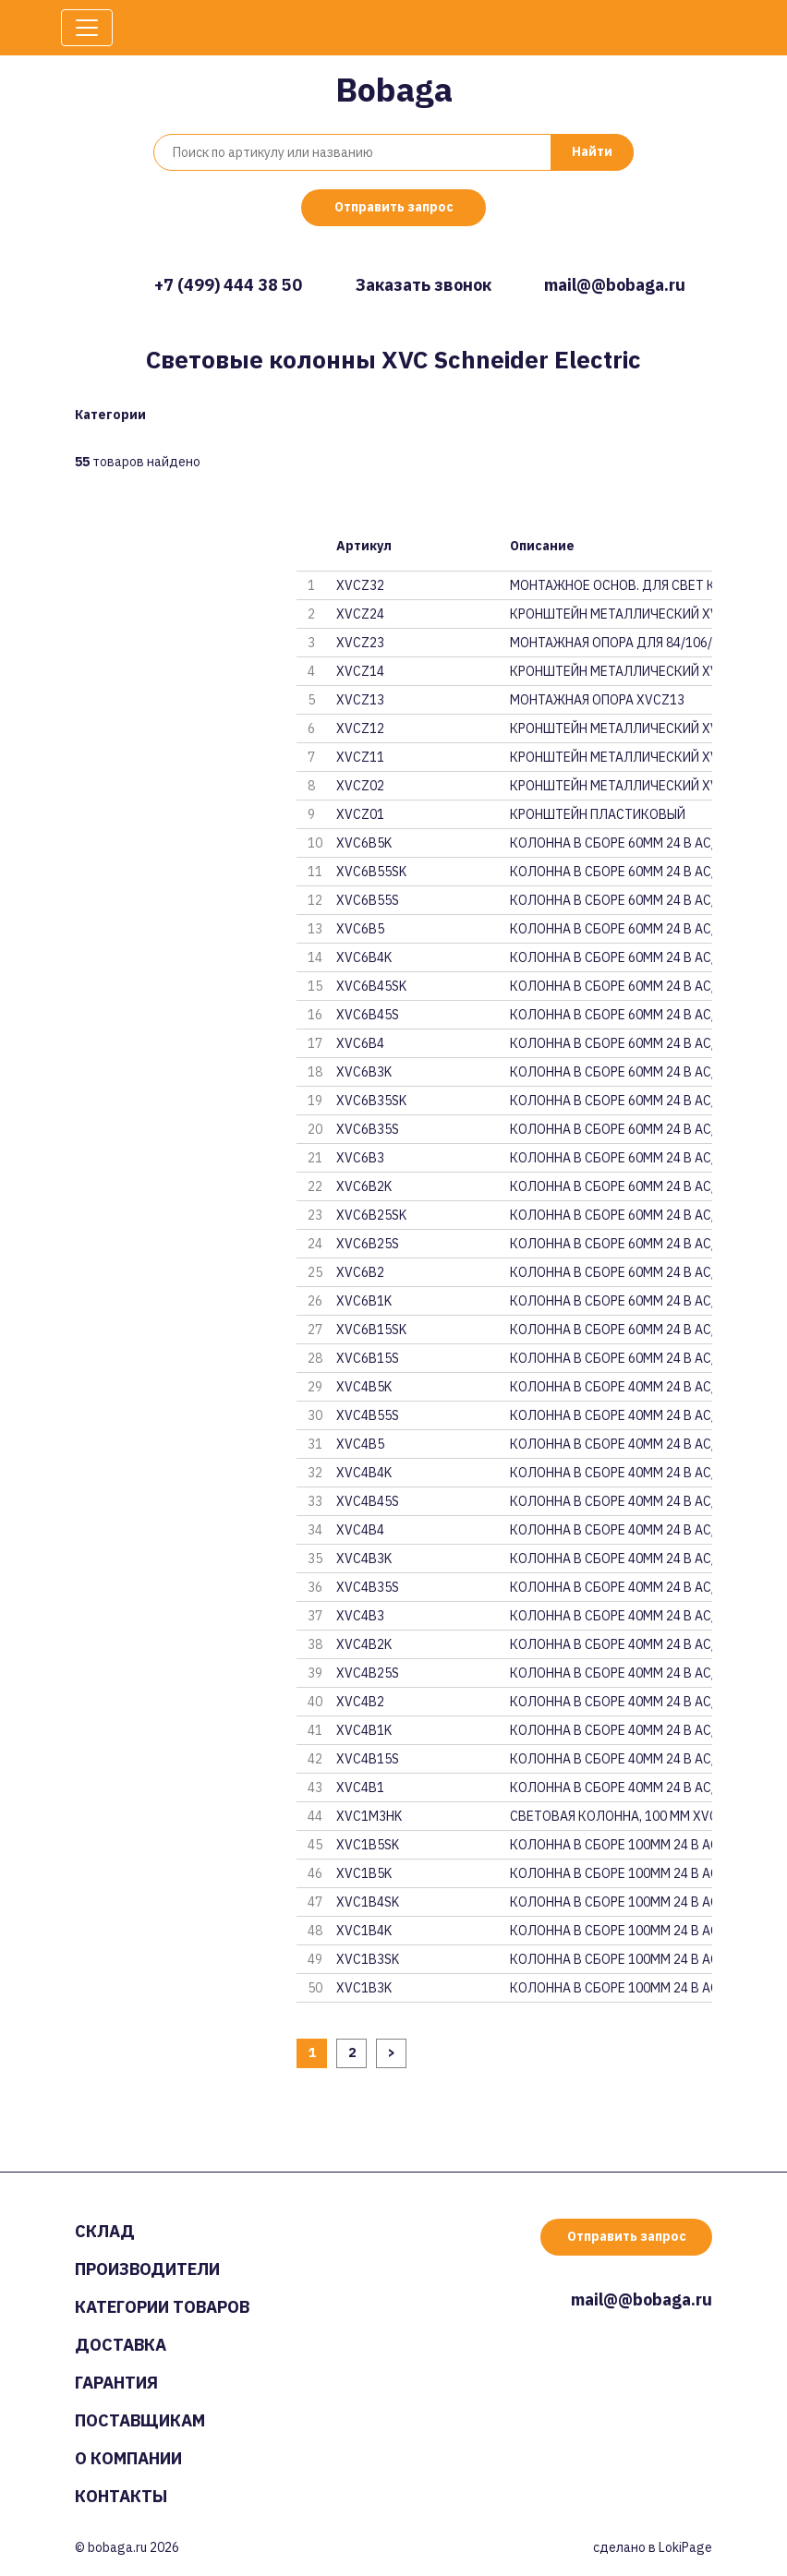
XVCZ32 (360, 585)
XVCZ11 (360, 757)
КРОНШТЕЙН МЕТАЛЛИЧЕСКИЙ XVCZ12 (611, 728)
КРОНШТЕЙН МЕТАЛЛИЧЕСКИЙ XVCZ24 (611, 614)
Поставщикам (140, 2420)
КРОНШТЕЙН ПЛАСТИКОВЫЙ (597, 814)
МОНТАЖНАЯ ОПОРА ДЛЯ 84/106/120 (611, 642)
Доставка (120, 2344)
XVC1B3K (364, 1988)
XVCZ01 (360, 814)
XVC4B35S (367, 1587)
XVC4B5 (360, 1444)
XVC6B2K (364, 1186)
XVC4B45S (367, 1501)
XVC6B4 (360, 1043)
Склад (105, 2231)
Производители (147, 2269)
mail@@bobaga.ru (614, 284)
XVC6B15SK (371, 1329)
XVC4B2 (360, 1701)
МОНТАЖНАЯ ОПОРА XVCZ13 (597, 700)
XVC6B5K (364, 843)
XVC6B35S (367, 1129)
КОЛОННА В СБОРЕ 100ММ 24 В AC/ (611, 1844)
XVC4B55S (367, 1415)
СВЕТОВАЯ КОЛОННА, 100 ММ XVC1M (611, 1816)
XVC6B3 (360, 1158)
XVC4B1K (364, 1730)
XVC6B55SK (371, 871)
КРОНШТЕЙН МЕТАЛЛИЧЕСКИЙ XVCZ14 (611, 671)
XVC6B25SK (371, 1215)
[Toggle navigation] (87, 27)
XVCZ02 (360, 785)
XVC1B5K (364, 1873)
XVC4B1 (360, 1787)
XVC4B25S (367, 1673)
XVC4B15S (367, 1759)
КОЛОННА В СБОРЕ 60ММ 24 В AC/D (611, 843)
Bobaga (394, 89)
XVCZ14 (360, 671)
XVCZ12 (360, 728)
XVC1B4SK (367, 1902)
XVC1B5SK (367, 1844)
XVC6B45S (367, 1014)
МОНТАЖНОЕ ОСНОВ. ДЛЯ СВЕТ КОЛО (611, 585)
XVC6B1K (364, 1301)
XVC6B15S (367, 1358)
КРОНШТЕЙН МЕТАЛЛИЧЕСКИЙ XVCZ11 (611, 757)
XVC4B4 (360, 1530)
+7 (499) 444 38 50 (228, 284)
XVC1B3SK (367, 1959)
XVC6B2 (360, 1272)
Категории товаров (162, 2306)
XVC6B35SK (371, 1100)
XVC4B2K (364, 1644)
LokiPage (685, 2547)
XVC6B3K (364, 1072)
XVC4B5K (364, 1386)
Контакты (121, 2496)
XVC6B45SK (371, 986)
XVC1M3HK (369, 1816)
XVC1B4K (364, 1930)
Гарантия (116, 2382)
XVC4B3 (360, 1615)
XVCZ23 (360, 642)
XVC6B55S (367, 900)
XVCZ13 (360, 700)
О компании (128, 2458)
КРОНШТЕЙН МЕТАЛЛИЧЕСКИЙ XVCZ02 (611, 785)
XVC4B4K (364, 1472)
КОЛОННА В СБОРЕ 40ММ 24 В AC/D (611, 1386)
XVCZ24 (360, 614)
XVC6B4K (364, 957)
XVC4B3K (364, 1558)
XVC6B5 (360, 929)
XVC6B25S (367, 1243)
